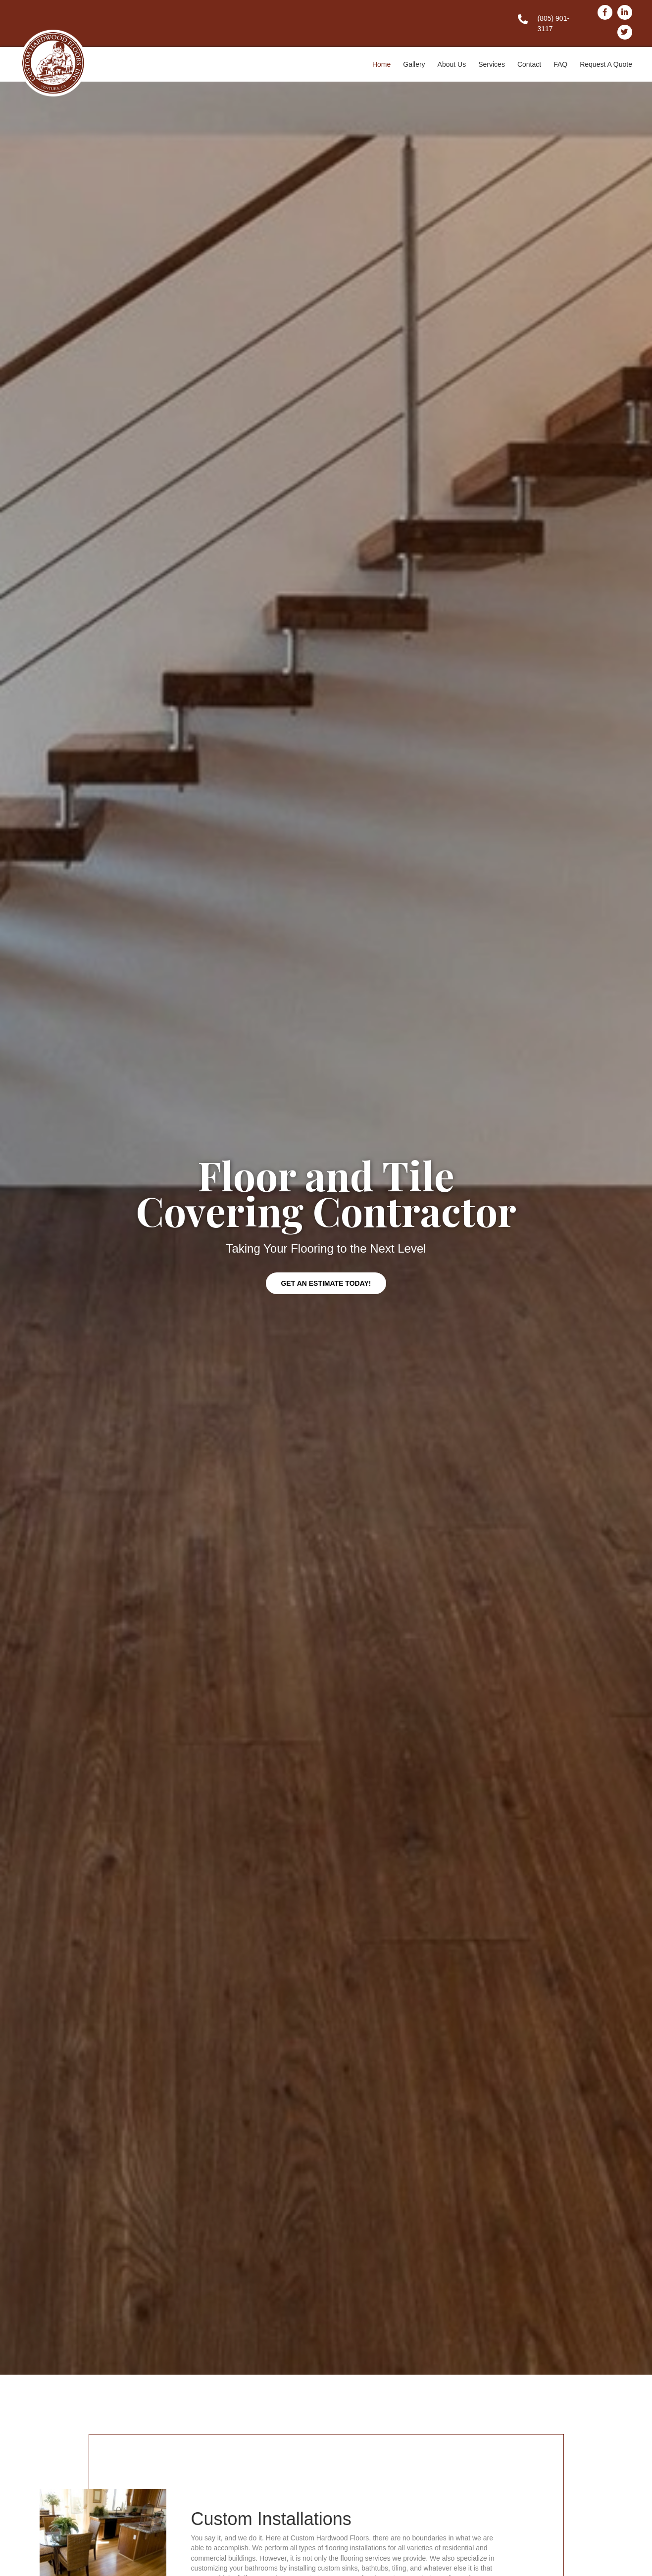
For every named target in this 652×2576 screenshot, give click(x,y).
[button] (326, 1283)
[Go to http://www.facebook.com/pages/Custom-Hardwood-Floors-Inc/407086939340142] (605, 12)
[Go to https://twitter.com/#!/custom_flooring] (624, 32)
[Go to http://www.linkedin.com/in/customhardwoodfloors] (624, 12)
